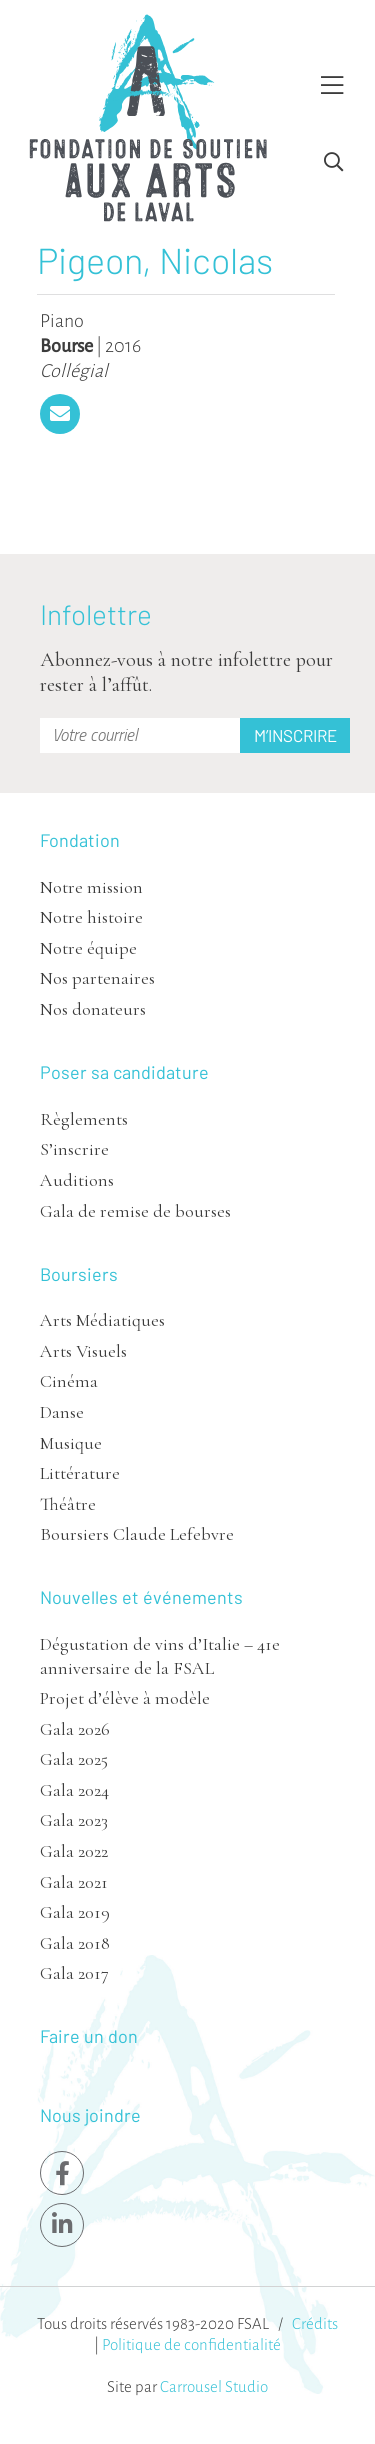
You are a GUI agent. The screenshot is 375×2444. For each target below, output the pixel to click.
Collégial (74, 371)
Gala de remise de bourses (135, 1211)
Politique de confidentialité (191, 2344)
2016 (123, 346)
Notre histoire (91, 917)
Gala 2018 (75, 1943)
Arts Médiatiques (102, 1320)
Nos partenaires (97, 978)
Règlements (84, 1119)
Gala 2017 (74, 1973)
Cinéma (69, 1381)
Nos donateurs (93, 1009)
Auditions (77, 1180)
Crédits (315, 2323)
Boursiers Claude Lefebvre (137, 1534)
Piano (62, 321)
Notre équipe (88, 948)
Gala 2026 (75, 1729)
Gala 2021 (74, 1882)
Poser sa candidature (124, 1072)
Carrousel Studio (214, 2386)
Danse (62, 1412)
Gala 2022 (74, 1851)
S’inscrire (74, 1149)
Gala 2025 (74, 1759)
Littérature (80, 1473)
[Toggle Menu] (332, 86)
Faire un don (89, 2036)
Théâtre (68, 1504)
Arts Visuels (83, 1351)
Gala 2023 (74, 1820)
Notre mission (91, 887)
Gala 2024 (74, 1790)
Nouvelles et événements (141, 1597)
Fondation (80, 840)
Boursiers (79, 1274)
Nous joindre (90, 2115)
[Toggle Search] (333, 162)
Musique (71, 1443)
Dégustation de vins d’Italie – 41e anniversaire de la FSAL (160, 1655)
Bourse (66, 346)
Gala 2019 (75, 1912)
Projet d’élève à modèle (125, 1698)
